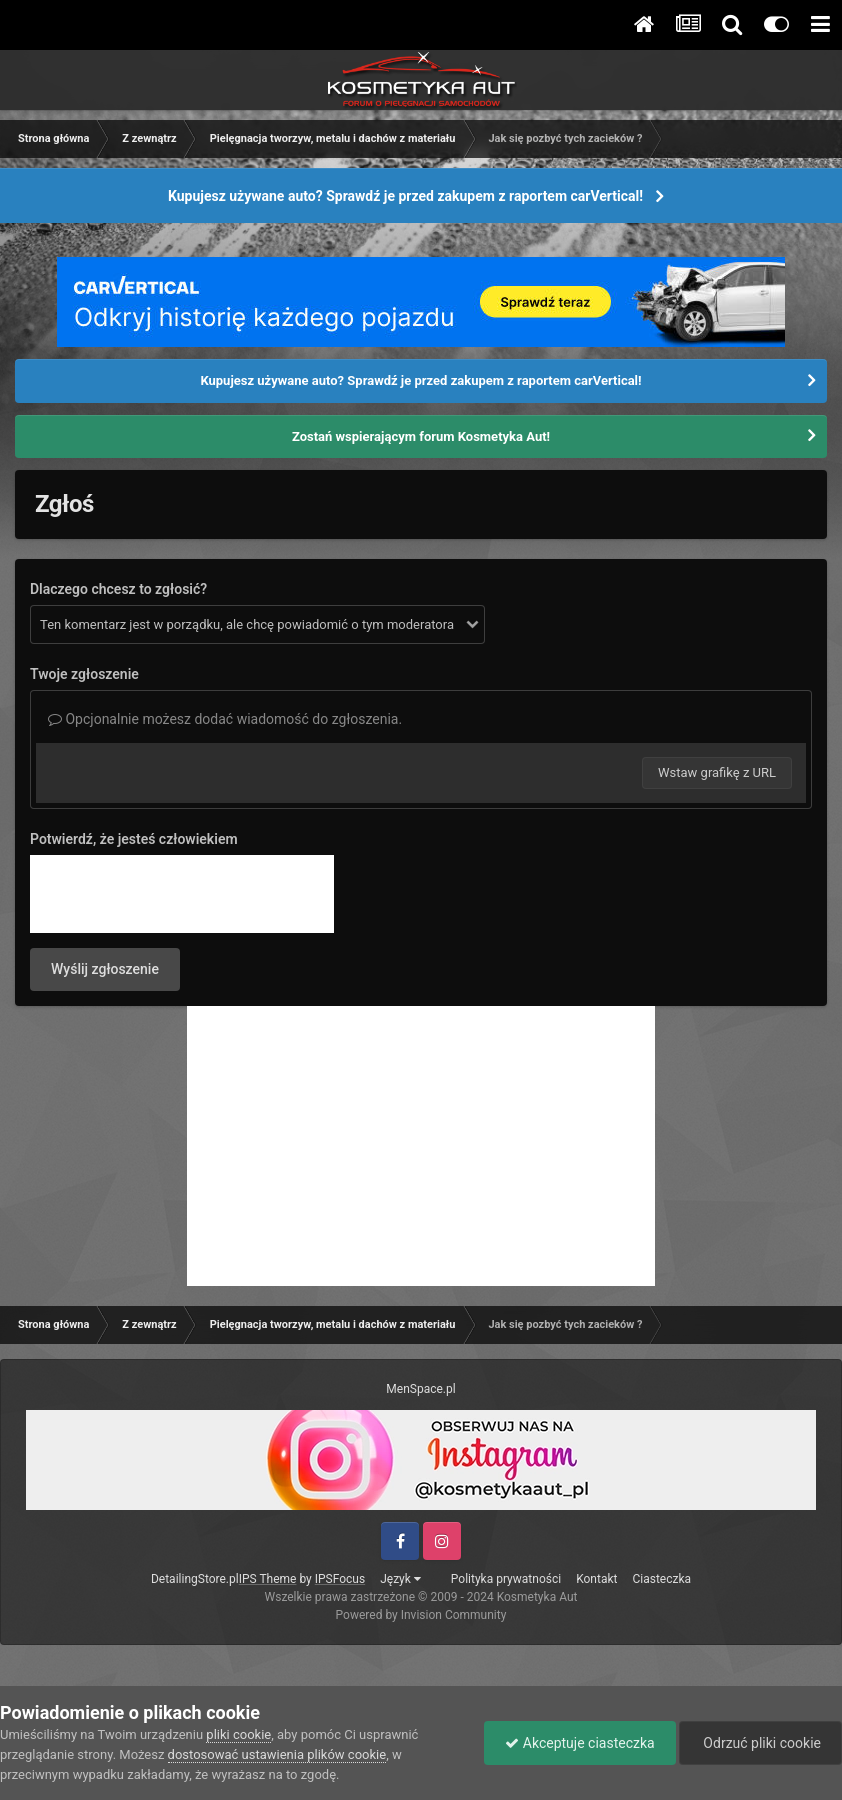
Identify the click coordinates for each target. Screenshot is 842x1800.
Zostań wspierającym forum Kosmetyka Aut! (421, 436)
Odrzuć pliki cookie (760, 1743)
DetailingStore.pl (195, 1579)
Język (400, 1579)
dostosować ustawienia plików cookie (277, 1754)
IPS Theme (268, 1579)
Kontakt (596, 1579)
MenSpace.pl (420, 1389)
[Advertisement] (421, 1146)
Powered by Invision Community (421, 1615)
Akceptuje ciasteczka (579, 1743)
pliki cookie (238, 1734)
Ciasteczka (661, 1579)
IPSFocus (340, 1579)
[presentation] (182, 894)
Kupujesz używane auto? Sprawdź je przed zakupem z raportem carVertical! (405, 196)
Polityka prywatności (506, 1579)
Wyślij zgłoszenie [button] (105, 969)
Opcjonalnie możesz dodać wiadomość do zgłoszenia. (225, 719)
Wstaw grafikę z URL (717, 772)
